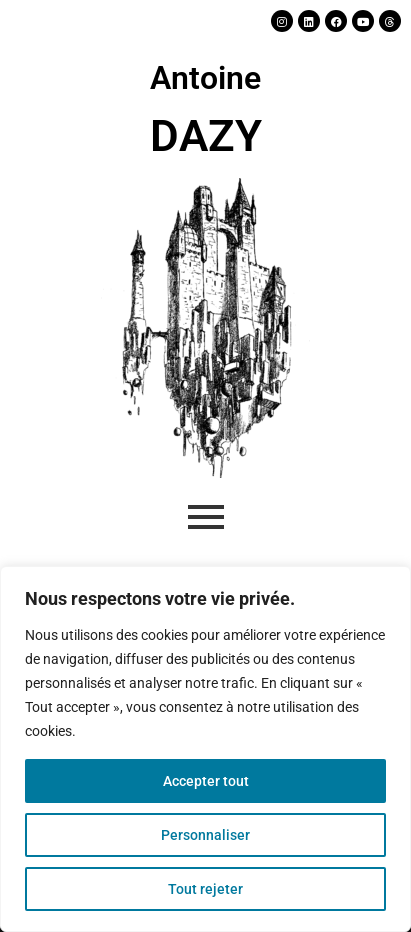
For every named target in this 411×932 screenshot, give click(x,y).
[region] (205, 749)
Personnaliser (205, 835)
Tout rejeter (205, 889)
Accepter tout (206, 781)
